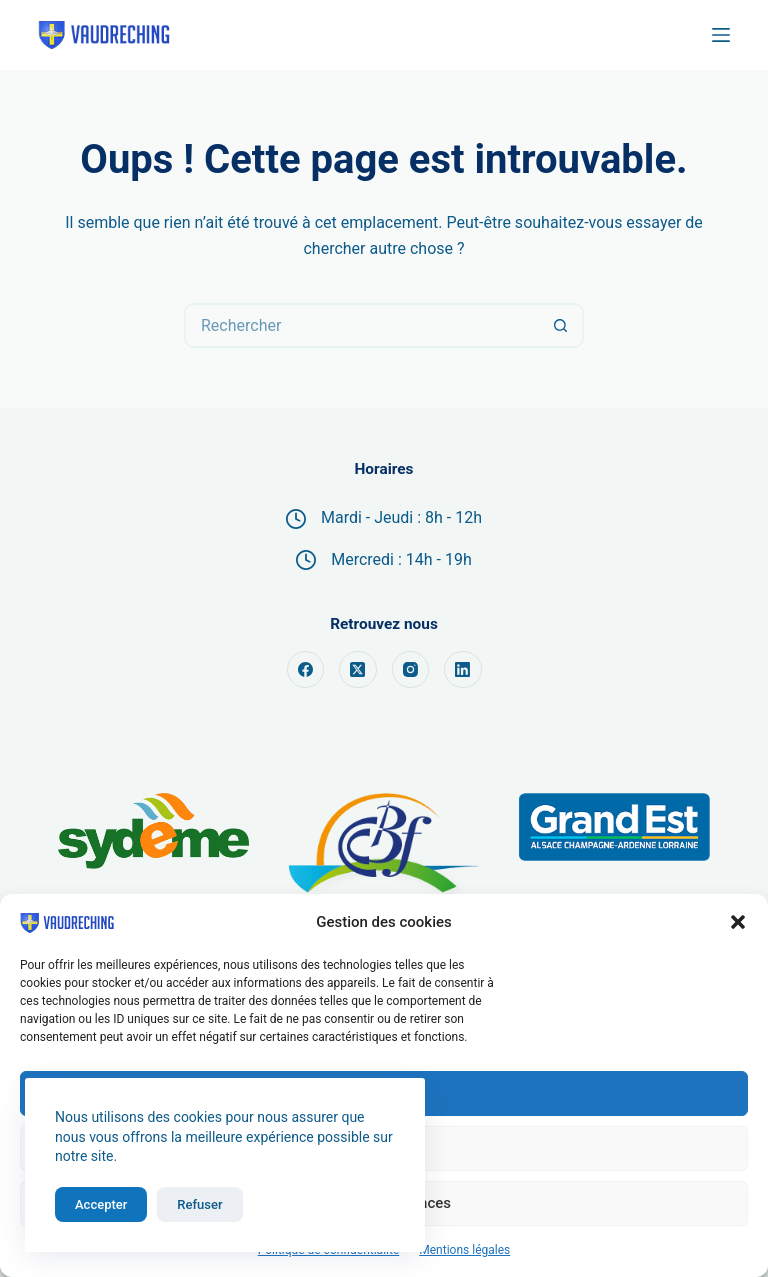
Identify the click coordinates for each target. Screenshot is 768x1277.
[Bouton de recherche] (561, 325)
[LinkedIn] (463, 670)
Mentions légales (464, 1250)
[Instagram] (411, 670)
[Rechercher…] (361, 325)
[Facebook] (306, 670)
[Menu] (721, 35)
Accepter (101, 1204)
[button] (738, 922)
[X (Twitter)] (358, 670)
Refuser (199, 1204)
